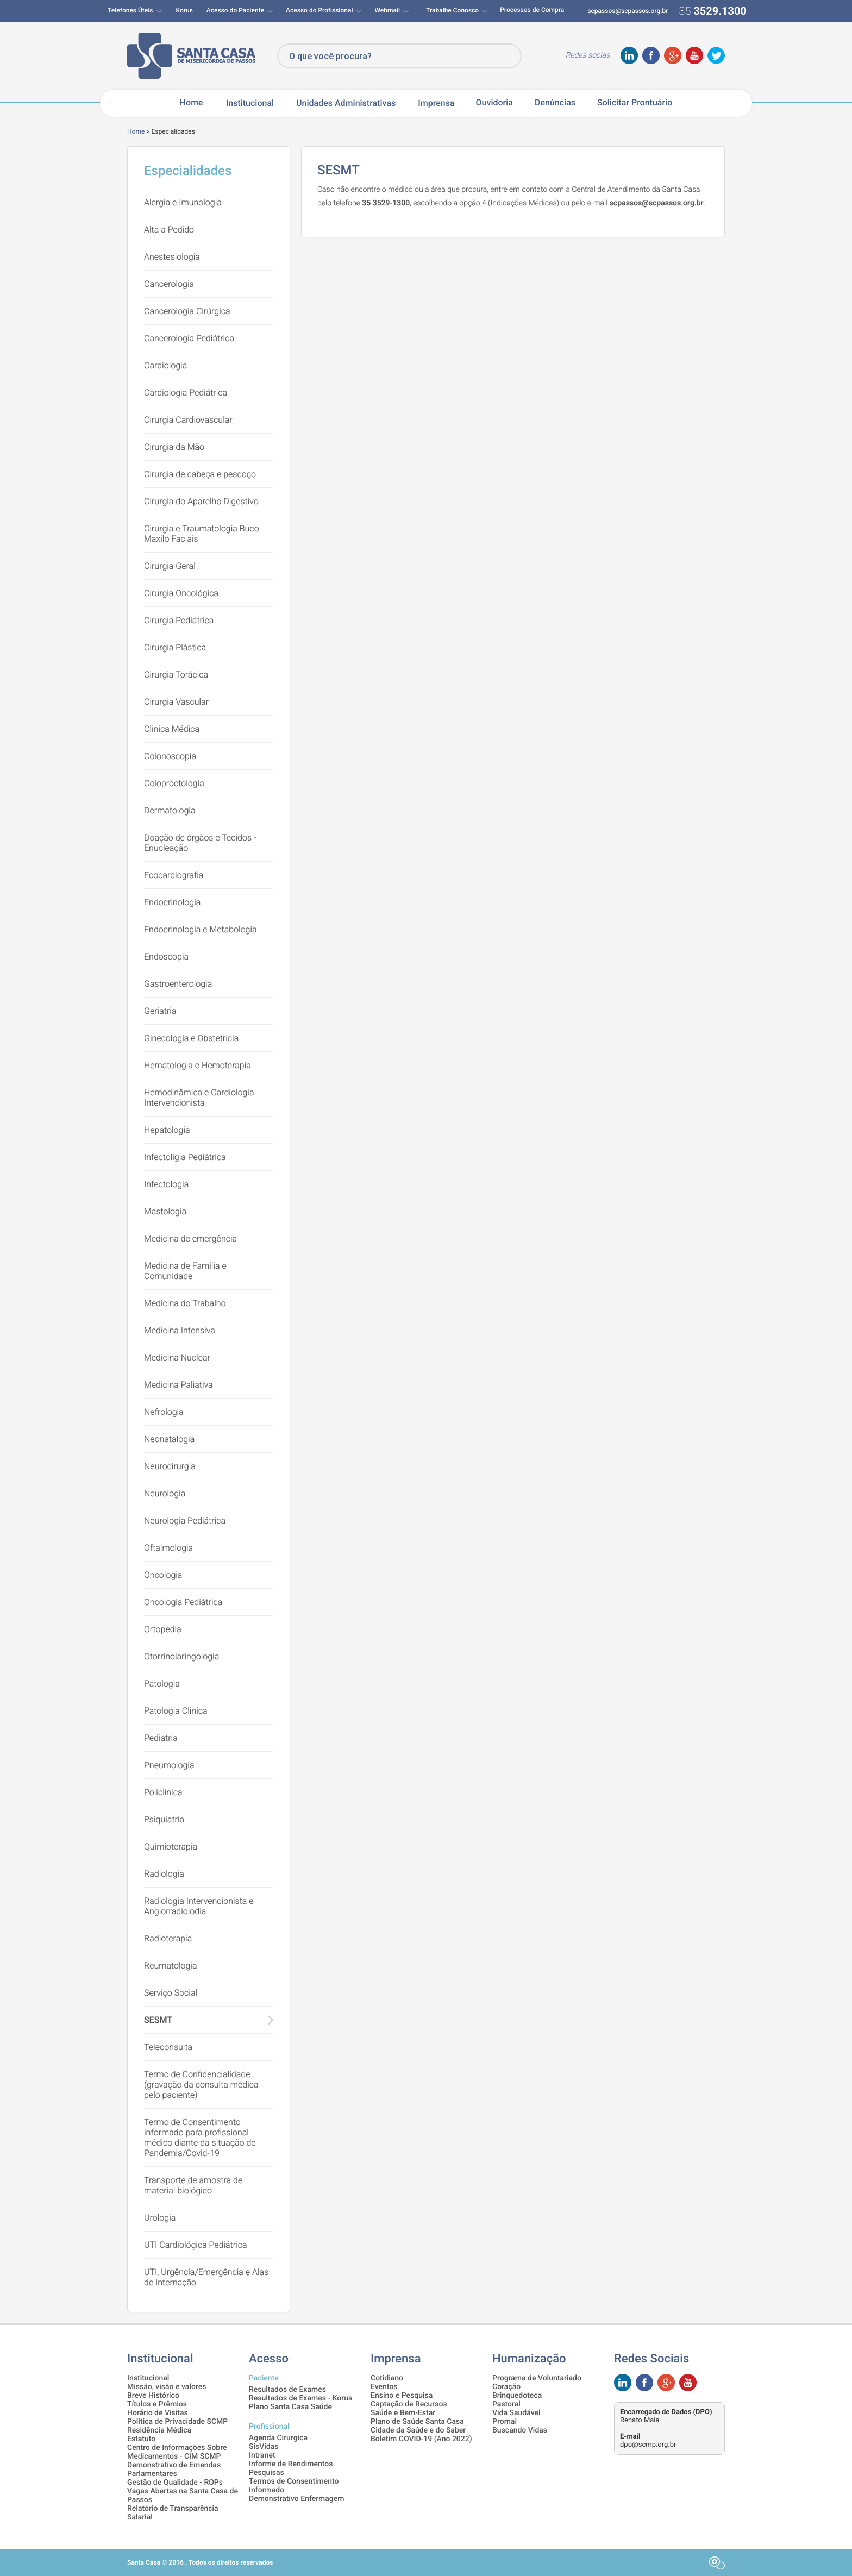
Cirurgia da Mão (174, 447)
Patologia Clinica (176, 1711)
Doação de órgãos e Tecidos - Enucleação (200, 842)
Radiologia (164, 1874)
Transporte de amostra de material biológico (193, 2185)
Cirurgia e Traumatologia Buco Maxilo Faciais (201, 533)
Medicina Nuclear (177, 1357)
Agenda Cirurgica (278, 2438)
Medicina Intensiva (179, 1330)
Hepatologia (167, 1130)
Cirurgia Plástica (175, 647)
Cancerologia (169, 284)
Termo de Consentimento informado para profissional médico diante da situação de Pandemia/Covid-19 (200, 2137)
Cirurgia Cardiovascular (188, 420)
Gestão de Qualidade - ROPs (175, 2482)
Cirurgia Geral (170, 566)
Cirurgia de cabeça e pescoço (200, 474)
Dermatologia (169, 810)
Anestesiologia (172, 257)
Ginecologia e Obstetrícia (191, 1038)
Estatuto (141, 2439)
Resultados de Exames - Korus (300, 2398)
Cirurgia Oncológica (181, 593)
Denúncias (555, 103)
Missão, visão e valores (166, 2387)
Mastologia (165, 1211)
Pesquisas (266, 2472)
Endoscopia (166, 956)
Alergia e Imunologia (183, 202)
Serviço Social (170, 1993)
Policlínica (163, 1792)
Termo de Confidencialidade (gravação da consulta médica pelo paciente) (201, 2084)
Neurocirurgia (170, 1466)
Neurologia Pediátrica (184, 1520)
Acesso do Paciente (235, 10)
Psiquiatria (164, 1819)
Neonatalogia (169, 1439)
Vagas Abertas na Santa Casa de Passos (182, 2495)
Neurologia (164, 1493)
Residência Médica (159, 2430)
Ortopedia (162, 1629)
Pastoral (506, 2404)
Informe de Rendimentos (291, 2464)
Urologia (160, 2218)
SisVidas (264, 2446)
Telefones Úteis (130, 10)
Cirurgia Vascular (176, 702)
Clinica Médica (171, 729)
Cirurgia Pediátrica (179, 620)
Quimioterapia (170, 1846)
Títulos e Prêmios (157, 2404)
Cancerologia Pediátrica (189, 338)
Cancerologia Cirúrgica (187, 311)
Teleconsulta (168, 2047)
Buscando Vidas (519, 2430)
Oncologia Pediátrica (183, 1602)
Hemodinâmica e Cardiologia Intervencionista (199, 1097)
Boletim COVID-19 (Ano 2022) (421, 2439)
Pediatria (161, 1738)
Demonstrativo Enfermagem (296, 2498)
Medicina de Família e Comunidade (185, 1271)
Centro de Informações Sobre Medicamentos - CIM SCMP (177, 2452)
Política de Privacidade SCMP (177, 2421)
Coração (506, 2387)
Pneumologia (169, 1765)
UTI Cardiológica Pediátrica (195, 2245)
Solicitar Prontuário (634, 103)
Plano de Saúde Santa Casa (417, 2421)
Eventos (384, 2387)
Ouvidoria (494, 103)
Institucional (250, 103)
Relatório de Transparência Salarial (172, 2513)
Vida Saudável (516, 2413)
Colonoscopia (170, 756)
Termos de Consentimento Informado (294, 2485)
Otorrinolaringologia (181, 1656)
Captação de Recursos (409, 2404)
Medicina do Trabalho (185, 1303)
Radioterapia (168, 1938)
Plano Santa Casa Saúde (290, 2407)
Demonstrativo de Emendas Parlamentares (174, 2469)
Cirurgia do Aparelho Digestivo (201, 501)
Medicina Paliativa (178, 1385)
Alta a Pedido (169, 229)
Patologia (162, 1683)
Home (191, 103)
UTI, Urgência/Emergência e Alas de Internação (206, 2277)
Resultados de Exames (287, 2389)
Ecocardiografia (173, 875)
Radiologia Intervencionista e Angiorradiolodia (199, 1906)
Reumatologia (170, 1965)
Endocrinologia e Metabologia (200, 929)
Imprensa (436, 103)
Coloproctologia (174, 783)
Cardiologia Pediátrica (185, 392)
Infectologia (166, 1184)
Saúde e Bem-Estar (403, 2413)
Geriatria (160, 1011)
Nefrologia (164, 1412)
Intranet (262, 2455)
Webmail (387, 10)
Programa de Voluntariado (536, 2378)
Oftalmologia (168, 1548)
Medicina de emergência (190, 1238)
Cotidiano (387, 2378)
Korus (184, 10)
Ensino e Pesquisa (402, 2395)
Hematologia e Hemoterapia (197, 1065)
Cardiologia (165, 365)
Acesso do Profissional (319, 10)
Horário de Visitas (157, 2413)
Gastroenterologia (178, 984)
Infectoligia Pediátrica (185, 1157)
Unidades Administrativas (346, 103)
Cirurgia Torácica (176, 674)
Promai (504, 2421)
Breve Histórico (153, 2395)
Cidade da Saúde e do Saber (418, 2430)
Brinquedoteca (517, 2395)
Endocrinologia (172, 902)
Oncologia (163, 1575)
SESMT (158, 2020)
